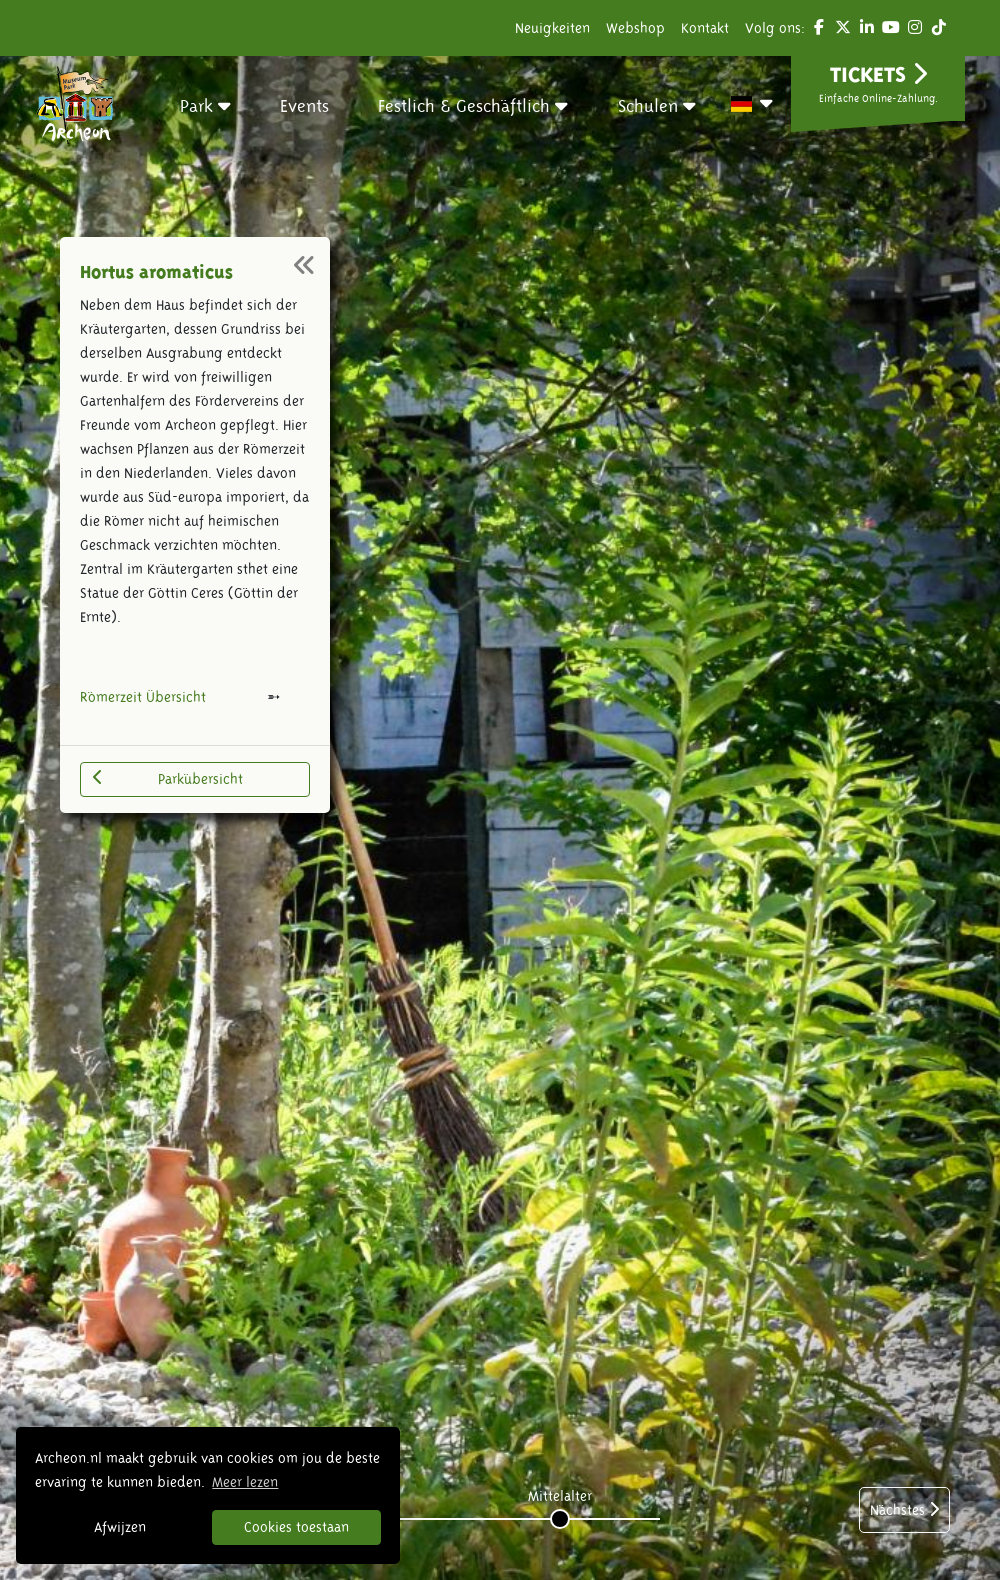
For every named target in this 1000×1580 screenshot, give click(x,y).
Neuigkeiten (552, 28)
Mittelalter (560, 1496)
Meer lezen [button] (245, 1482)
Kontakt (705, 28)
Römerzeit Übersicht (143, 697)
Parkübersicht (168, 778)
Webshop (635, 28)
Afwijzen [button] (120, 1527)
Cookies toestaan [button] (296, 1527)
